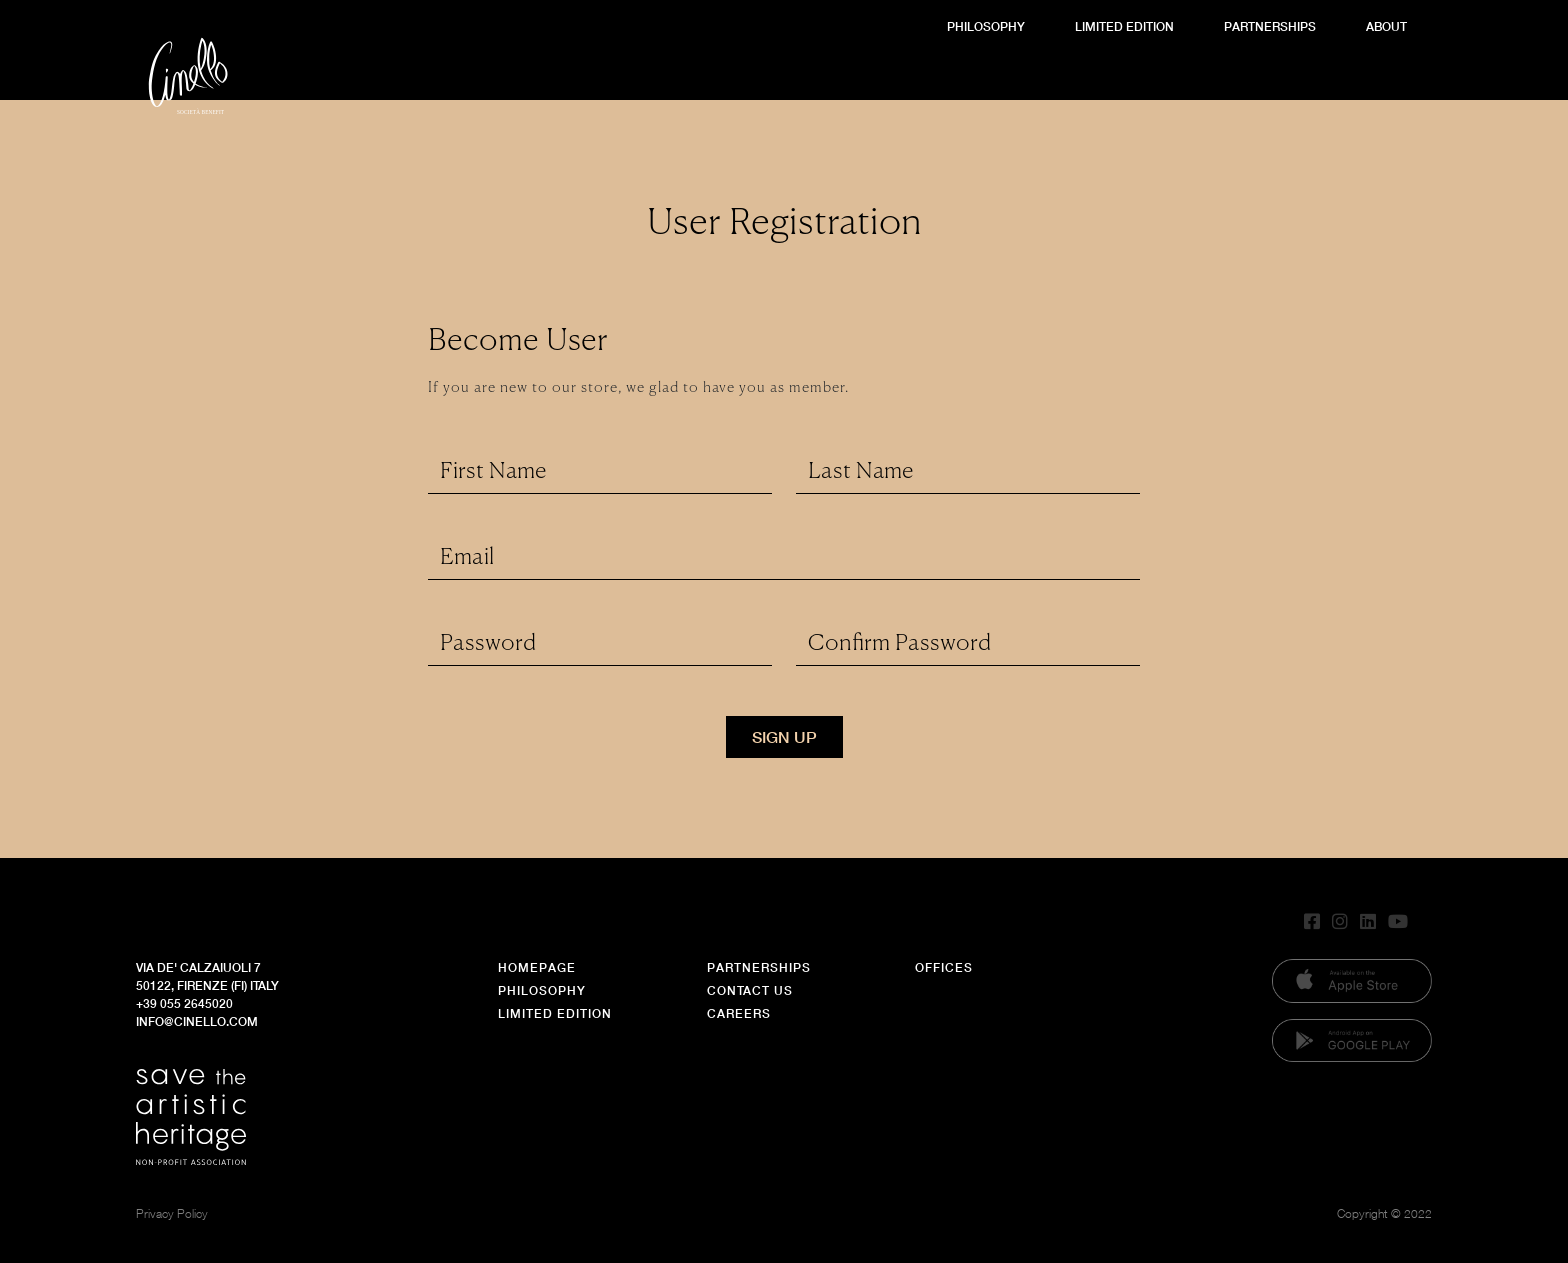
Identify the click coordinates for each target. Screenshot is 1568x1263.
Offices (944, 967)
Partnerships (1270, 26)
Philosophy (986, 26)
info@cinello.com (197, 1021)
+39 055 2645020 (184, 1003)
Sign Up (784, 736)
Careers (739, 1013)
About (1386, 26)
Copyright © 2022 (1384, 1213)
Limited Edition (1124, 26)
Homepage (537, 967)
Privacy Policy (172, 1213)
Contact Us (750, 990)
